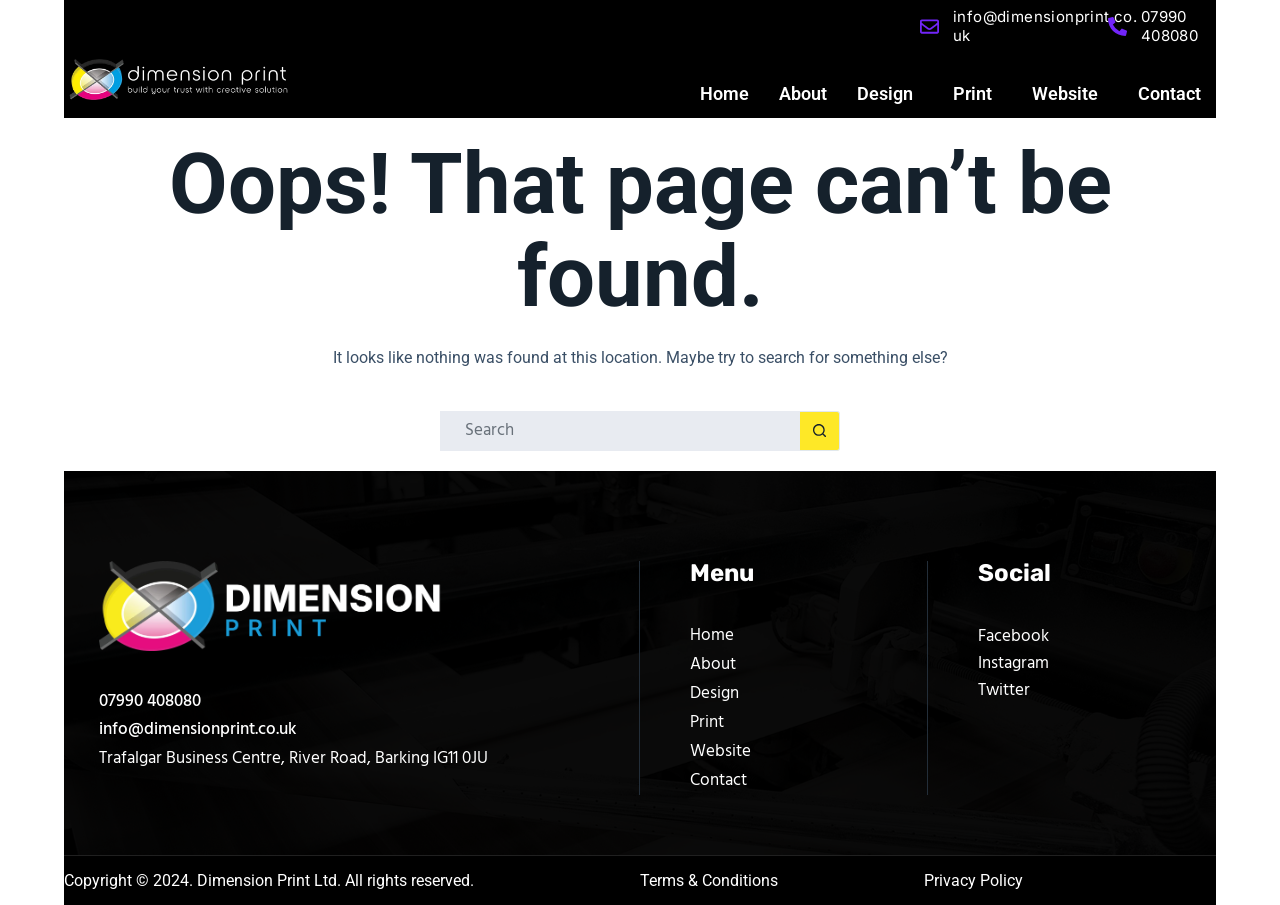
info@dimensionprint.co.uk (198, 729)
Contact (1169, 93)
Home (724, 93)
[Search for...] (620, 431)
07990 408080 (150, 701)
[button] (890, 94)
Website (1065, 93)
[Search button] (820, 431)
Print (972, 93)
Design (885, 93)
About (803, 93)
